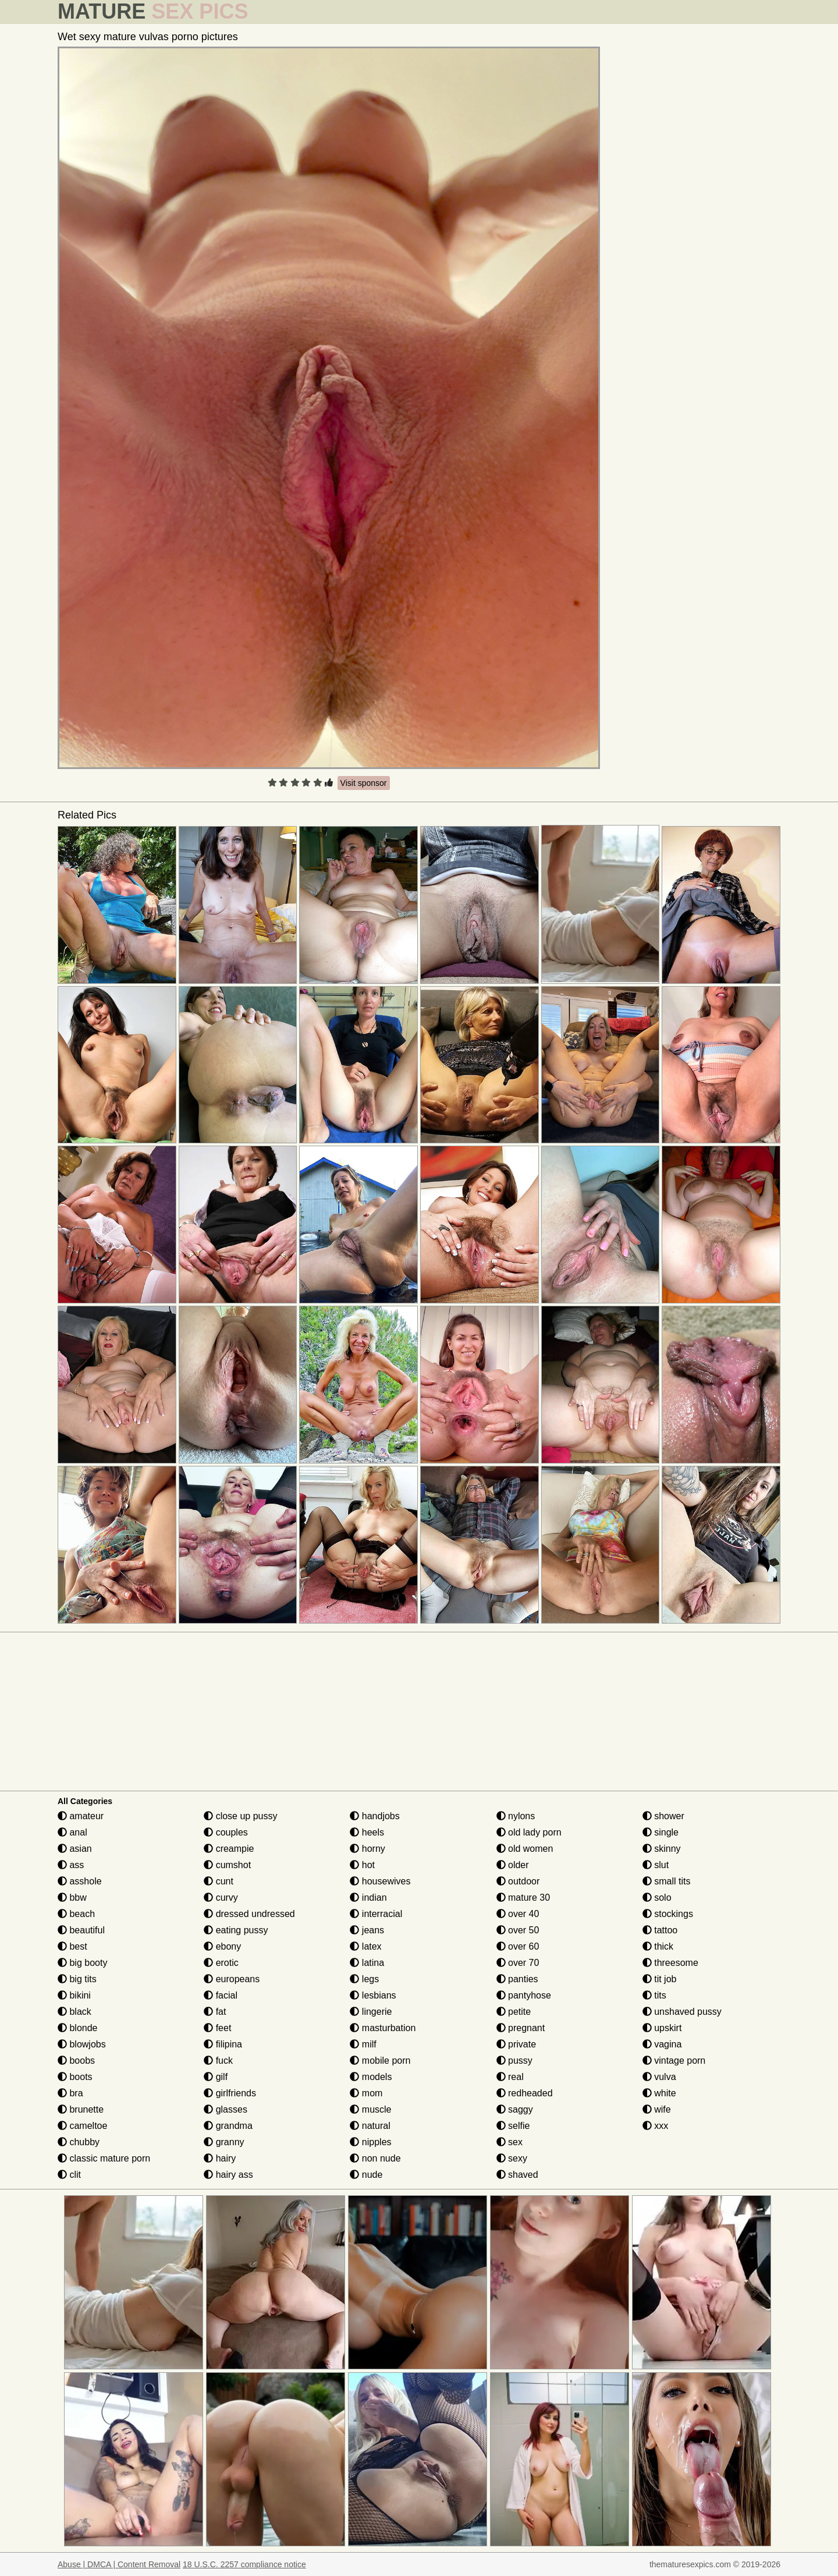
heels (367, 1832)
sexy (511, 2158)
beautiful (81, 1930)
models (371, 2077)
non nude (375, 2158)
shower (663, 1816)
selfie (513, 2126)
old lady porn (529, 1832)
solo (657, 1897)
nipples (370, 2142)
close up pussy (240, 1816)
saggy (514, 2109)
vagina (662, 2044)
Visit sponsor (363, 783)
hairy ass (228, 2175)
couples (226, 1832)
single (660, 1832)
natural (370, 2126)
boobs (76, 2060)
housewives (380, 1881)
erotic (221, 1963)
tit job (659, 1979)
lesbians (373, 1995)
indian (368, 1897)
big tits (77, 1979)
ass (71, 1865)
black (74, 2012)
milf (363, 2044)
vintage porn (674, 2060)
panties (517, 1979)
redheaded (524, 2093)
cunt (218, 1881)
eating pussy (236, 1930)
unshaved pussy (682, 2012)
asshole (80, 1881)
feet (217, 2028)
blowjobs (82, 2044)
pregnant (520, 2028)
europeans (232, 1979)
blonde (78, 2028)
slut (655, 1865)
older (512, 1865)
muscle (370, 2109)
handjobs (374, 1816)
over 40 (517, 1914)
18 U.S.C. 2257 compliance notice (244, 2564)
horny (367, 1849)
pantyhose (523, 1995)
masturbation (383, 2028)
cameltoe (82, 2126)
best (72, 1946)
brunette (81, 2109)
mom (366, 2093)
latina (367, 1963)
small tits (666, 1881)
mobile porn (380, 2060)
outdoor (518, 1881)
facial (220, 1995)
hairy (220, 2158)
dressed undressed (249, 1914)
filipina (223, 2044)
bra (70, 2093)
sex (509, 2142)
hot (362, 1865)
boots (75, 2077)
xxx (655, 2126)
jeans (367, 1930)
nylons (515, 1816)
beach (76, 1914)
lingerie (371, 2012)
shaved (517, 2175)
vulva (659, 2077)
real (510, 2077)
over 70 (517, 1963)
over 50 (517, 1930)
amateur (81, 1816)
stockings (667, 1914)
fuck (218, 2060)
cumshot (227, 1865)
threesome (670, 1963)
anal (72, 1832)
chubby (79, 2142)
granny (224, 2142)
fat (215, 2012)
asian (75, 1849)
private (516, 2044)
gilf (216, 2077)
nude (366, 2175)
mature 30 (523, 1897)
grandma (228, 2126)
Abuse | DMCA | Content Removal (119, 2564)
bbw (72, 1897)
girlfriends (230, 2093)
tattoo (659, 1930)
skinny (661, 1849)
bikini (74, 1995)
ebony (222, 1946)
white (659, 2093)
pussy (514, 2060)
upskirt (662, 2028)
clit (69, 2175)
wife (656, 2109)
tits (654, 1995)
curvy (221, 1897)
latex (365, 1946)
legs (364, 1979)
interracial (376, 1914)
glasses (225, 2109)
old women (524, 1849)
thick (657, 1946)
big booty (82, 1963)
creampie (229, 1849)
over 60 (517, 1946)
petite (513, 2012)
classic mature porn (104, 2158)
